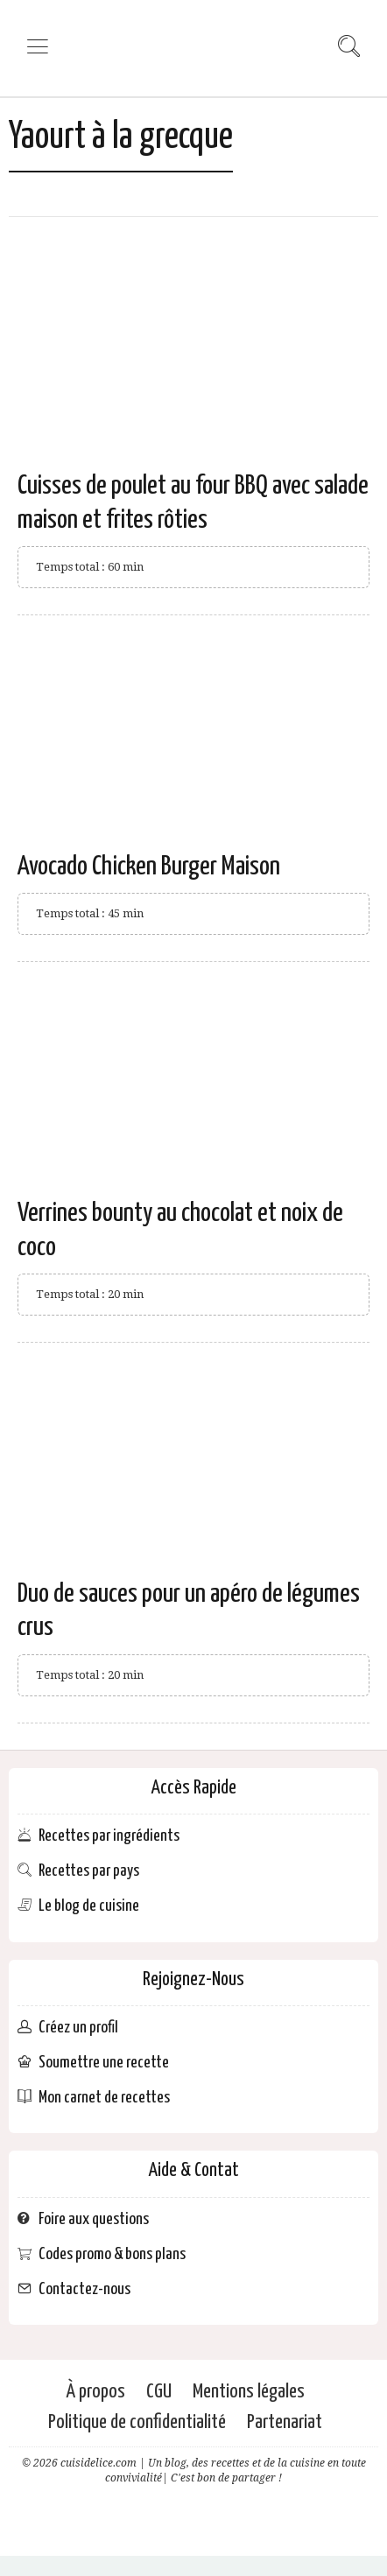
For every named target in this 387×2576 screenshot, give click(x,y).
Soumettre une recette (104, 2062)
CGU (159, 2392)
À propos (95, 2392)
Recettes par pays (89, 1871)
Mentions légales (249, 2392)
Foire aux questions (94, 2219)
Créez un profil (78, 2027)
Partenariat (284, 2422)
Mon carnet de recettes (104, 2097)
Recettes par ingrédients (109, 1836)
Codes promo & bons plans (112, 2254)
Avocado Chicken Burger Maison (149, 866)
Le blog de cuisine (89, 1906)
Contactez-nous (84, 2289)
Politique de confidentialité (137, 2422)
